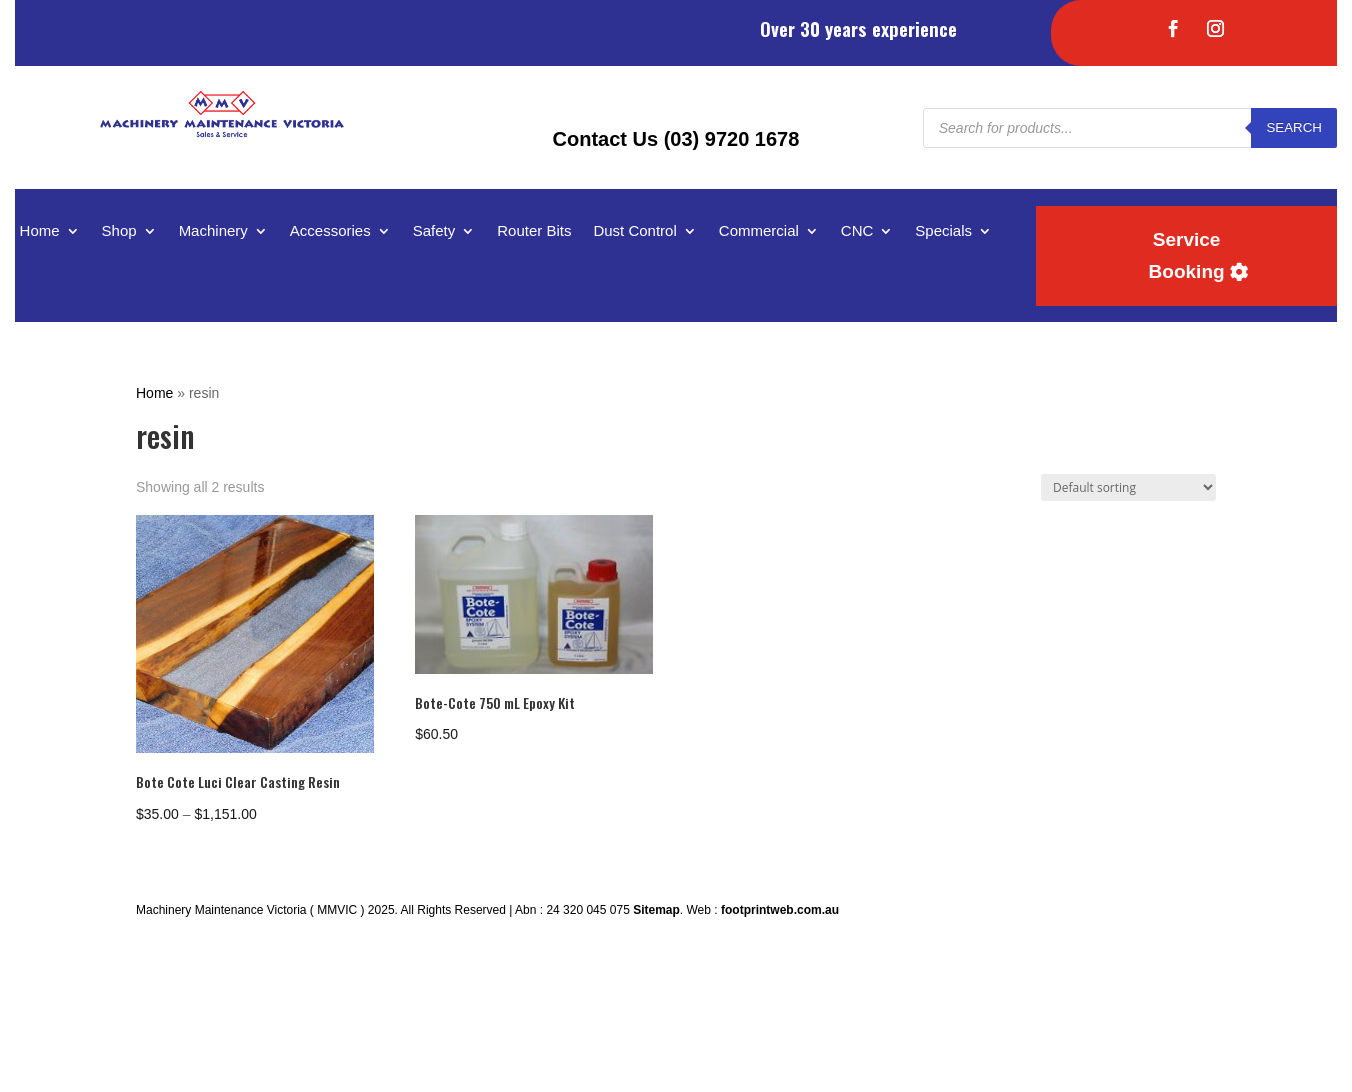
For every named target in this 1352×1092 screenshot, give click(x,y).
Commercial (759, 231)
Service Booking (1187, 255)
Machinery (213, 231)
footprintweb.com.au (780, 910)
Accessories (330, 231)
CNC (857, 231)
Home (40, 231)
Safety (434, 231)
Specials (943, 231)
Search (1294, 127)
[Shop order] (1128, 487)
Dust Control (634, 231)
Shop (119, 231)
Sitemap (656, 910)
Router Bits (534, 231)
